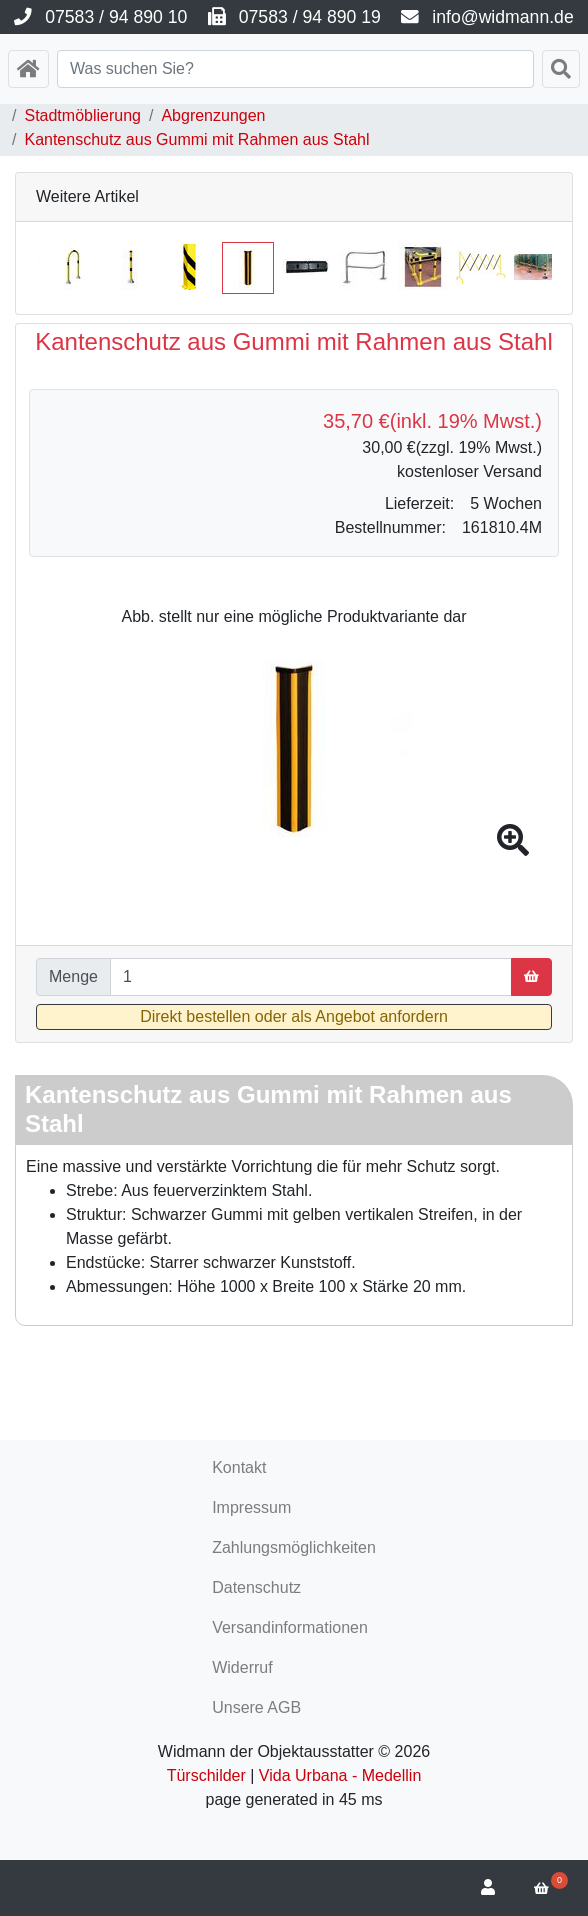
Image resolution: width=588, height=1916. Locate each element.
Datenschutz (256, 1587)
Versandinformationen (290, 1627)
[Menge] (311, 977)
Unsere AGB (256, 1707)
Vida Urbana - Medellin (340, 1775)
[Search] (295, 69)
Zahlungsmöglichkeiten (294, 1547)
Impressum (251, 1507)
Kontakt (239, 1467)
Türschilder (206, 1775)
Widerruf (242, 1667)
